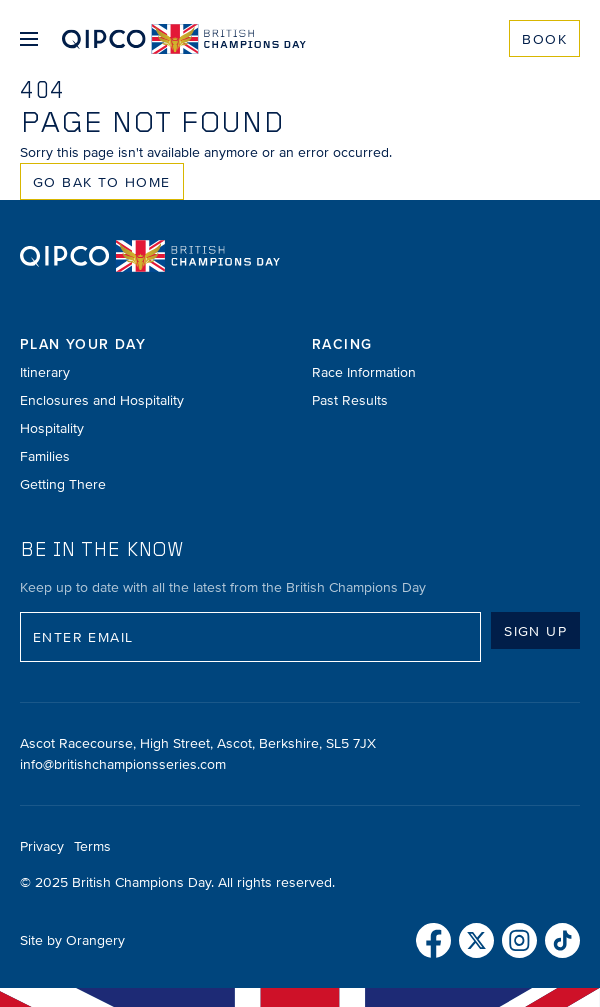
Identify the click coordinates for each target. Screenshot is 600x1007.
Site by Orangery (72, 940)
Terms (92, 846)
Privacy (42, 846)
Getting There (63, 484)
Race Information (364, 372)
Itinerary (45, 372)
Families (45, 456)
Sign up (535, 631)
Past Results (350, 400)
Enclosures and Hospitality (102, 400)
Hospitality (52, 428)
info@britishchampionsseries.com (123, 764)
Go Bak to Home (102, 182)
